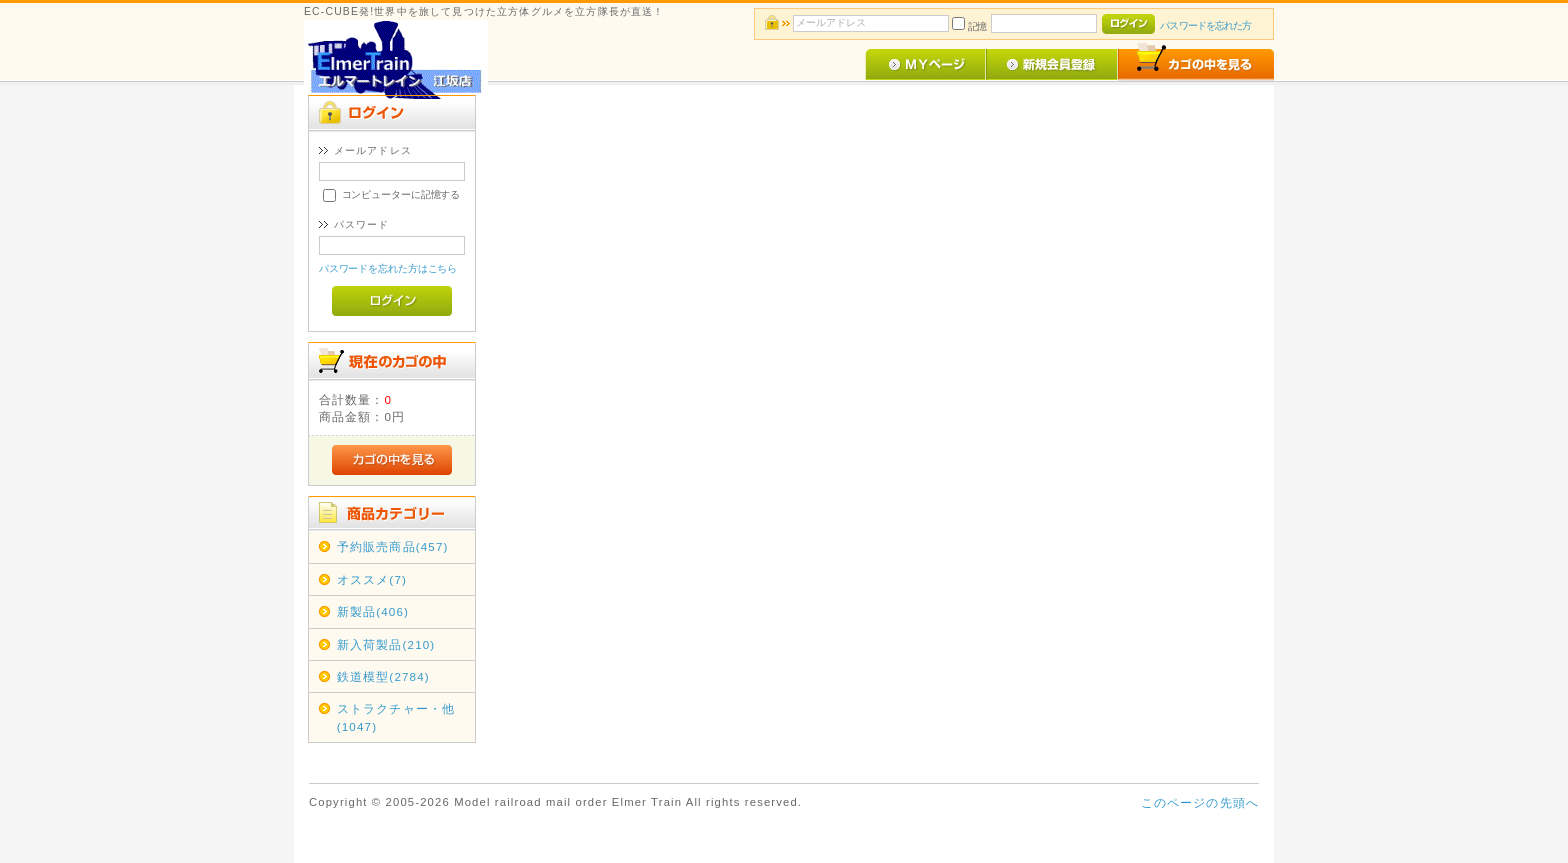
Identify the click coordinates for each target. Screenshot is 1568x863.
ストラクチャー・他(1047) (396, 717)
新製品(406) (373, 611)
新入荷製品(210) (386, 644)
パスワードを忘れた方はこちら (388, 268)
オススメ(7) (372, 579)
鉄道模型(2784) (383, 676)
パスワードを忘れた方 (1205, 25)
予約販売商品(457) (393, 546)
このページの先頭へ (1200, 802)
